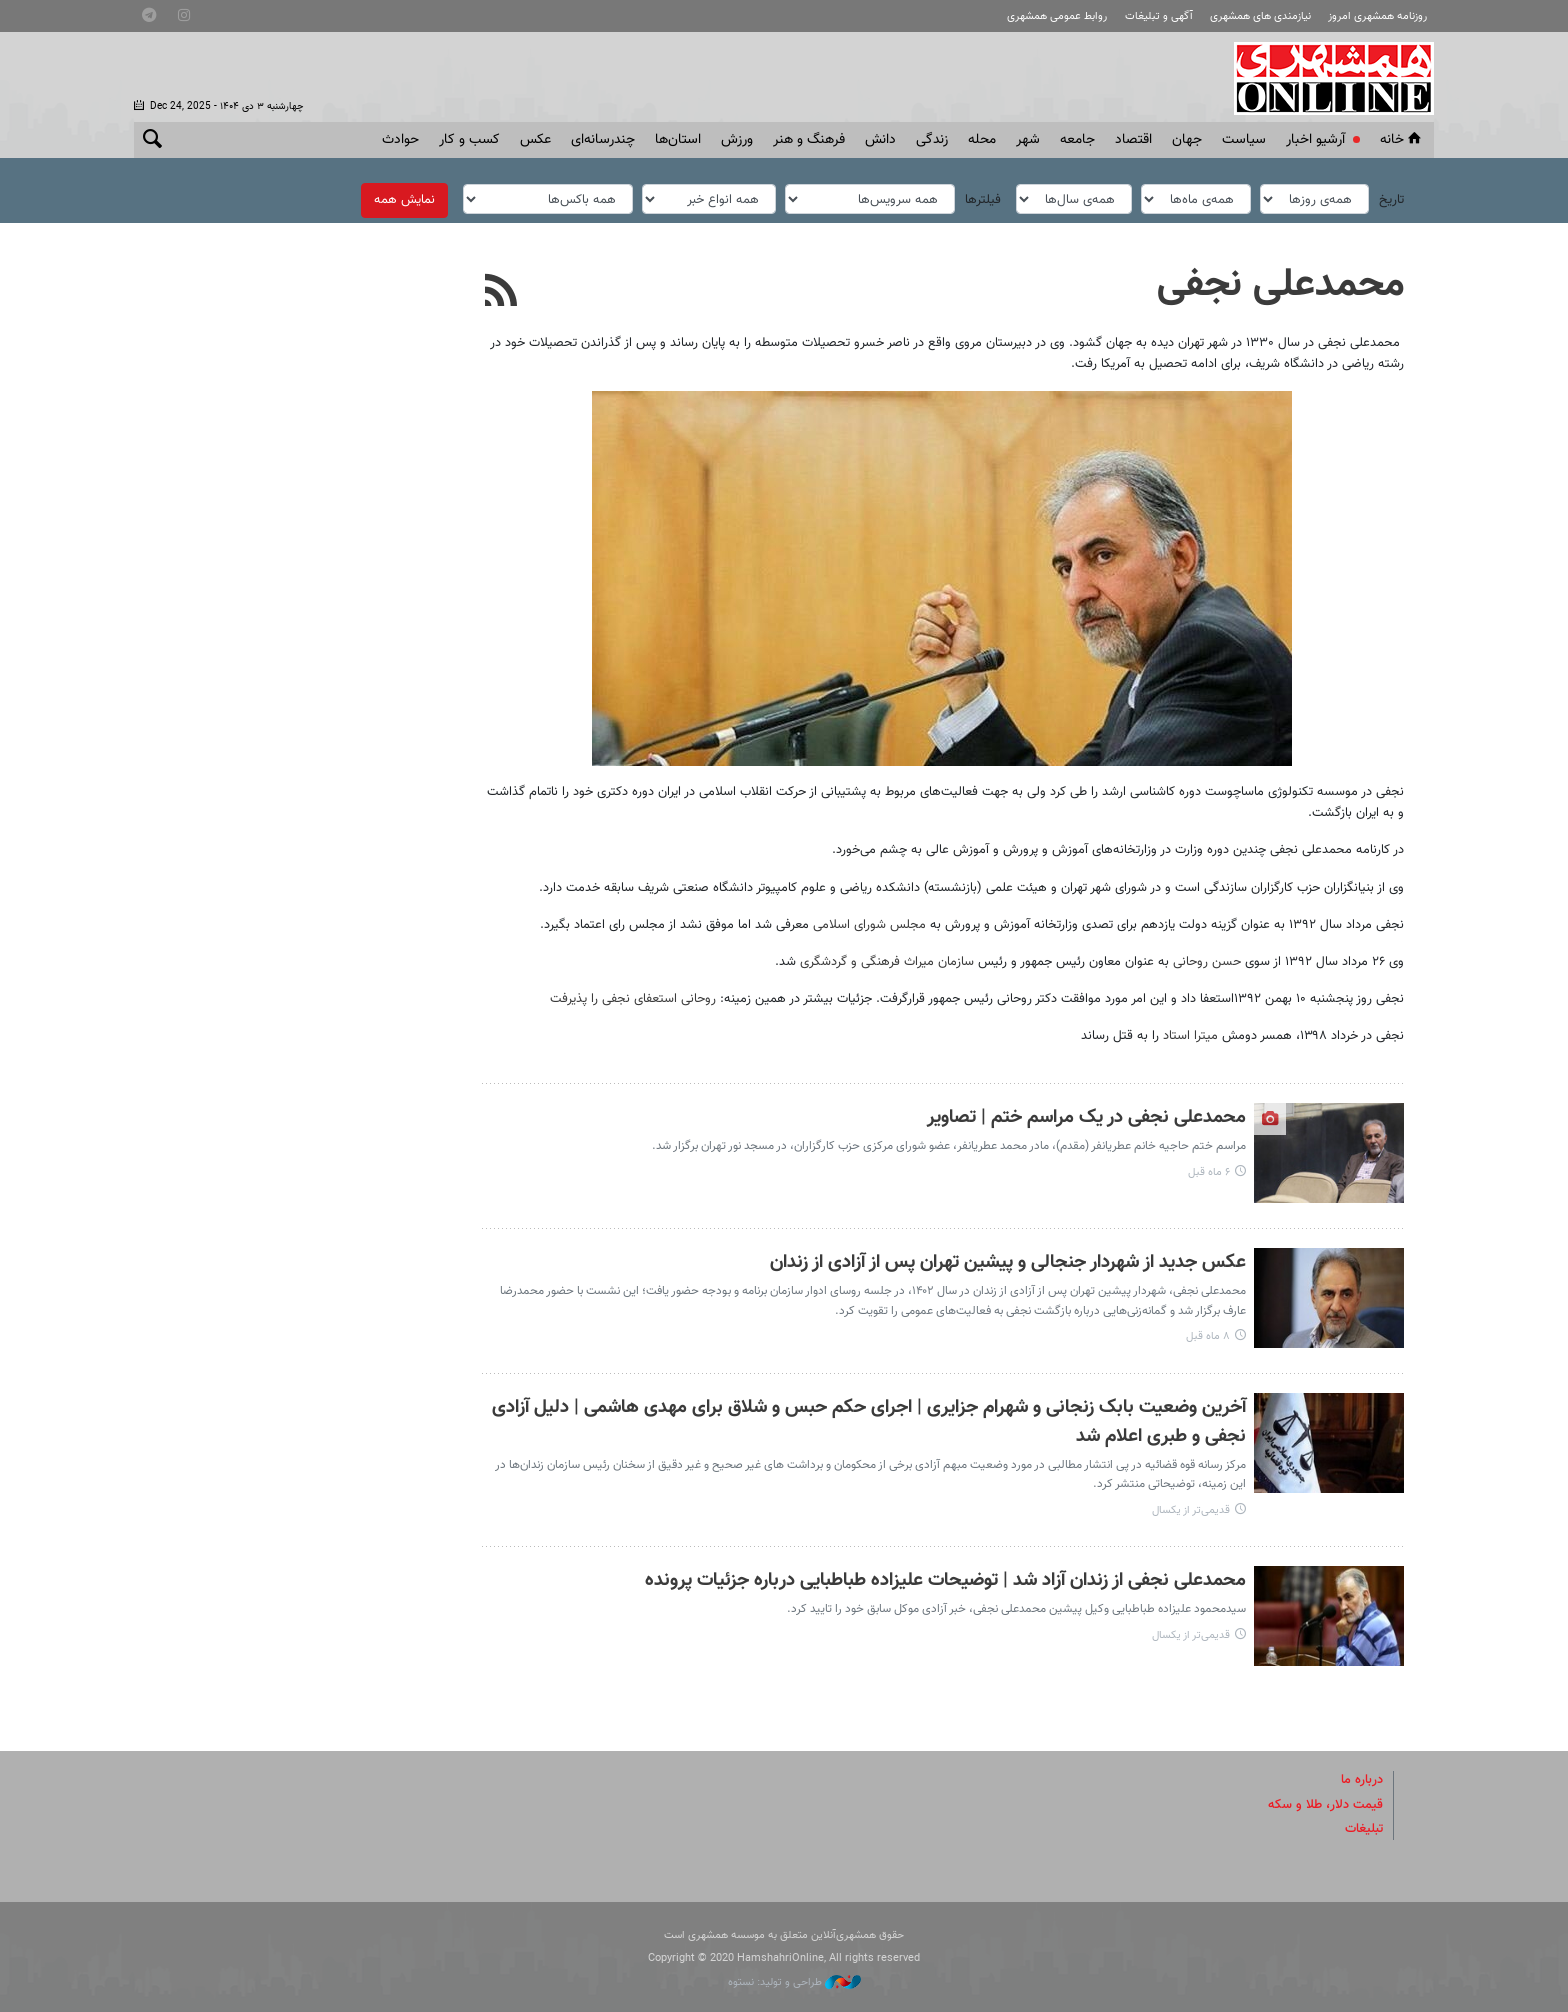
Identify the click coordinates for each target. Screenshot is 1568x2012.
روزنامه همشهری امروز (1377, 16)
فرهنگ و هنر (809, 140)
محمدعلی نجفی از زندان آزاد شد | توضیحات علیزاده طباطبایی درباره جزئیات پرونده (945, 1580)
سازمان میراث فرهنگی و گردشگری (887, 962)
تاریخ (1391, 200)
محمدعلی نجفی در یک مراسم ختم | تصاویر (1086, 1117)
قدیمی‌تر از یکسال (1191, 1510)
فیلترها (983, 200)
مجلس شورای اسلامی (869, 925)
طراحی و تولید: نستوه (794, 1982)
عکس (535, 140)
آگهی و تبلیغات (1159, 16)
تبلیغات (1364, 1829)
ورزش (737, 140)
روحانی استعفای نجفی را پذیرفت (633, 999)
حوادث (400, 140)
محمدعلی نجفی (1280, 285)
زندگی (932, 140)
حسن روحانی (1207, 962)
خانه (1402, 140)
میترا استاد (1192, 1036)
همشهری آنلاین (1324, 78)
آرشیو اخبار (1315, 140)
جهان (1187, 140)
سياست (1244, 140)
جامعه (1077, 140)
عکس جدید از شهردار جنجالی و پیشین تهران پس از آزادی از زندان (1008, 1262)
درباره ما (1362, 1780)
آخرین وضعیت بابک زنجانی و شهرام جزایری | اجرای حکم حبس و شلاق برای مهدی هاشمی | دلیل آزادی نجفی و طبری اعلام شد (869, 1422)
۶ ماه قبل (1209, 1172)
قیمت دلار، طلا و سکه (1325, 1805)
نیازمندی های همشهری (1260, 16)
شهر (1028, 140)
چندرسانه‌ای (603, 140)
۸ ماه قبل (1208, 1336)
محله (982, 140)
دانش (880, 140)
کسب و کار (469, 140)
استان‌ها (678, 140)
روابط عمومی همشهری (1057, 16)
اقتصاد (1133, 140)
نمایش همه (404, 200)
